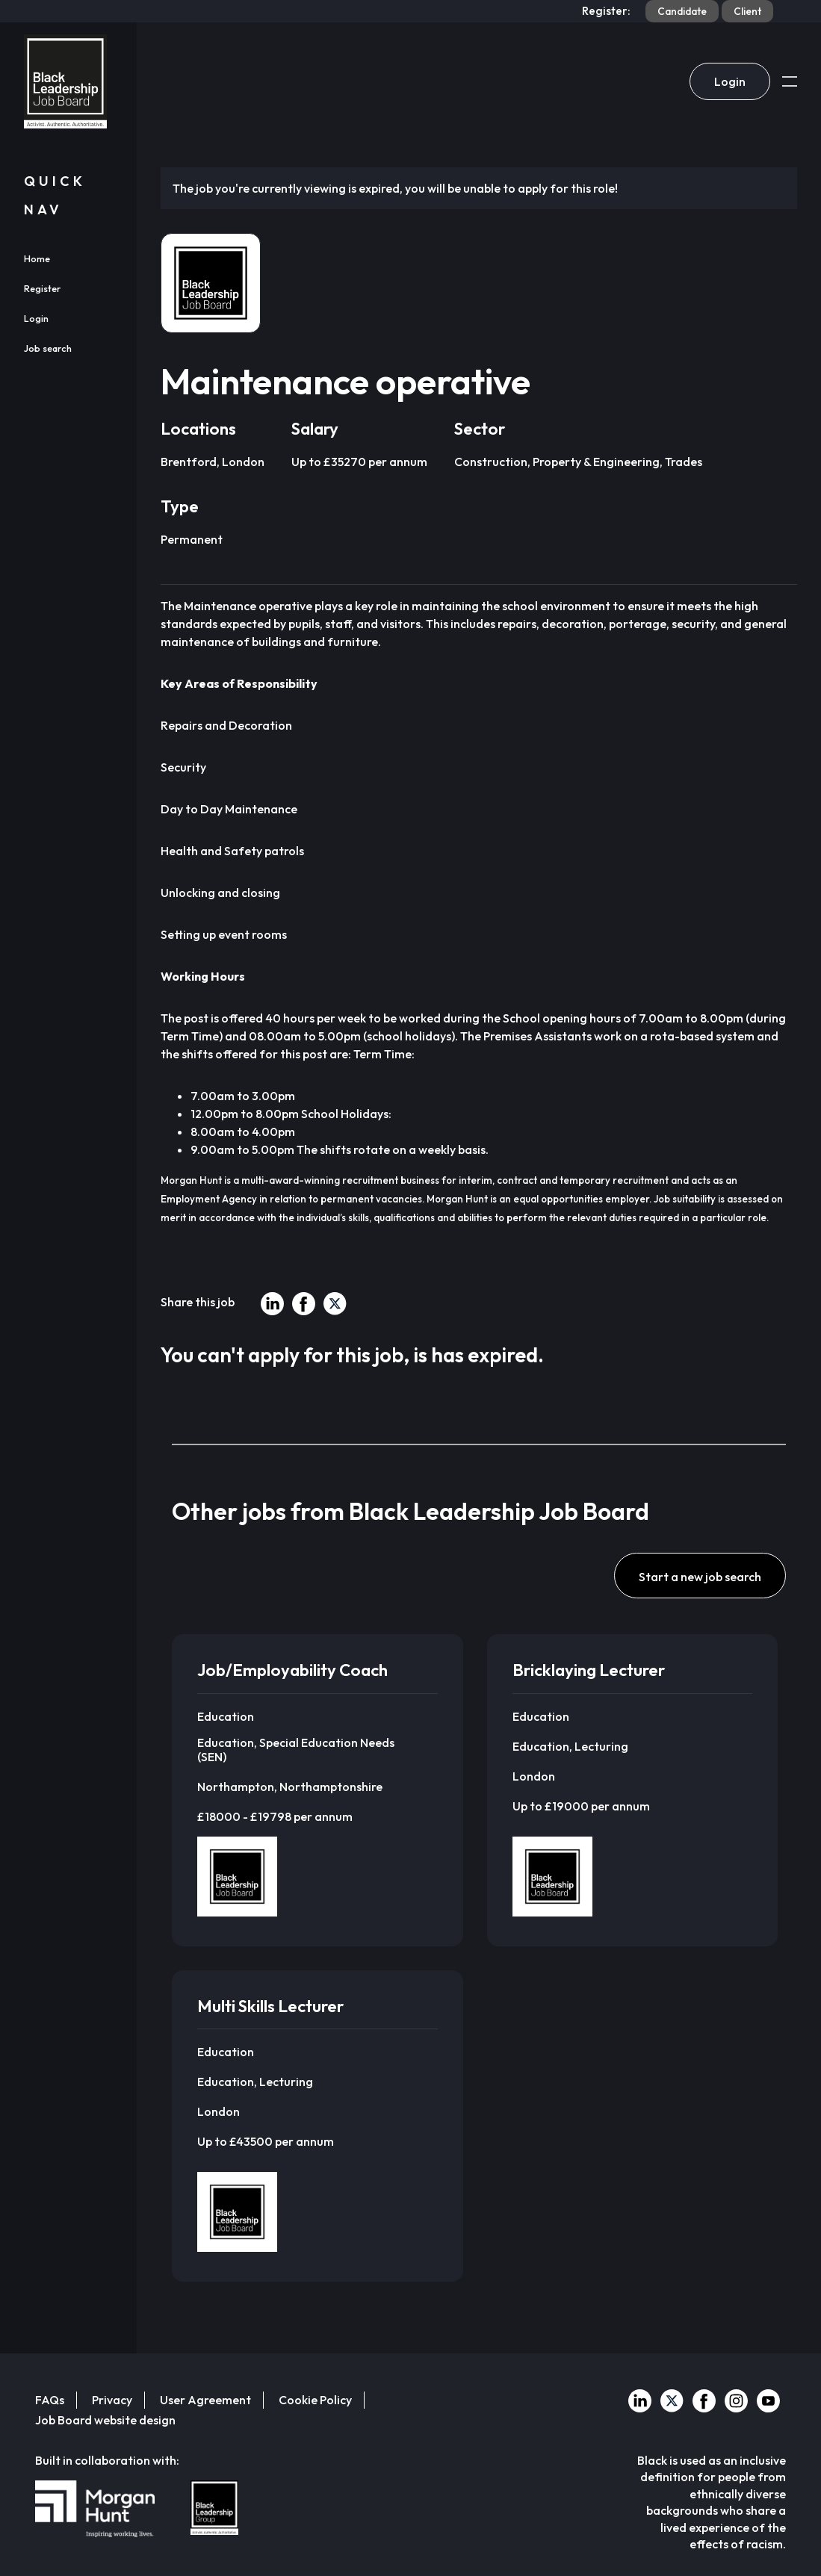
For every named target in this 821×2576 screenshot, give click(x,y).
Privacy (112, 2399)
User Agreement (205, 2399)
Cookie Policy (315, 2399)
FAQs (49, 2399)
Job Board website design (105, 2419)
